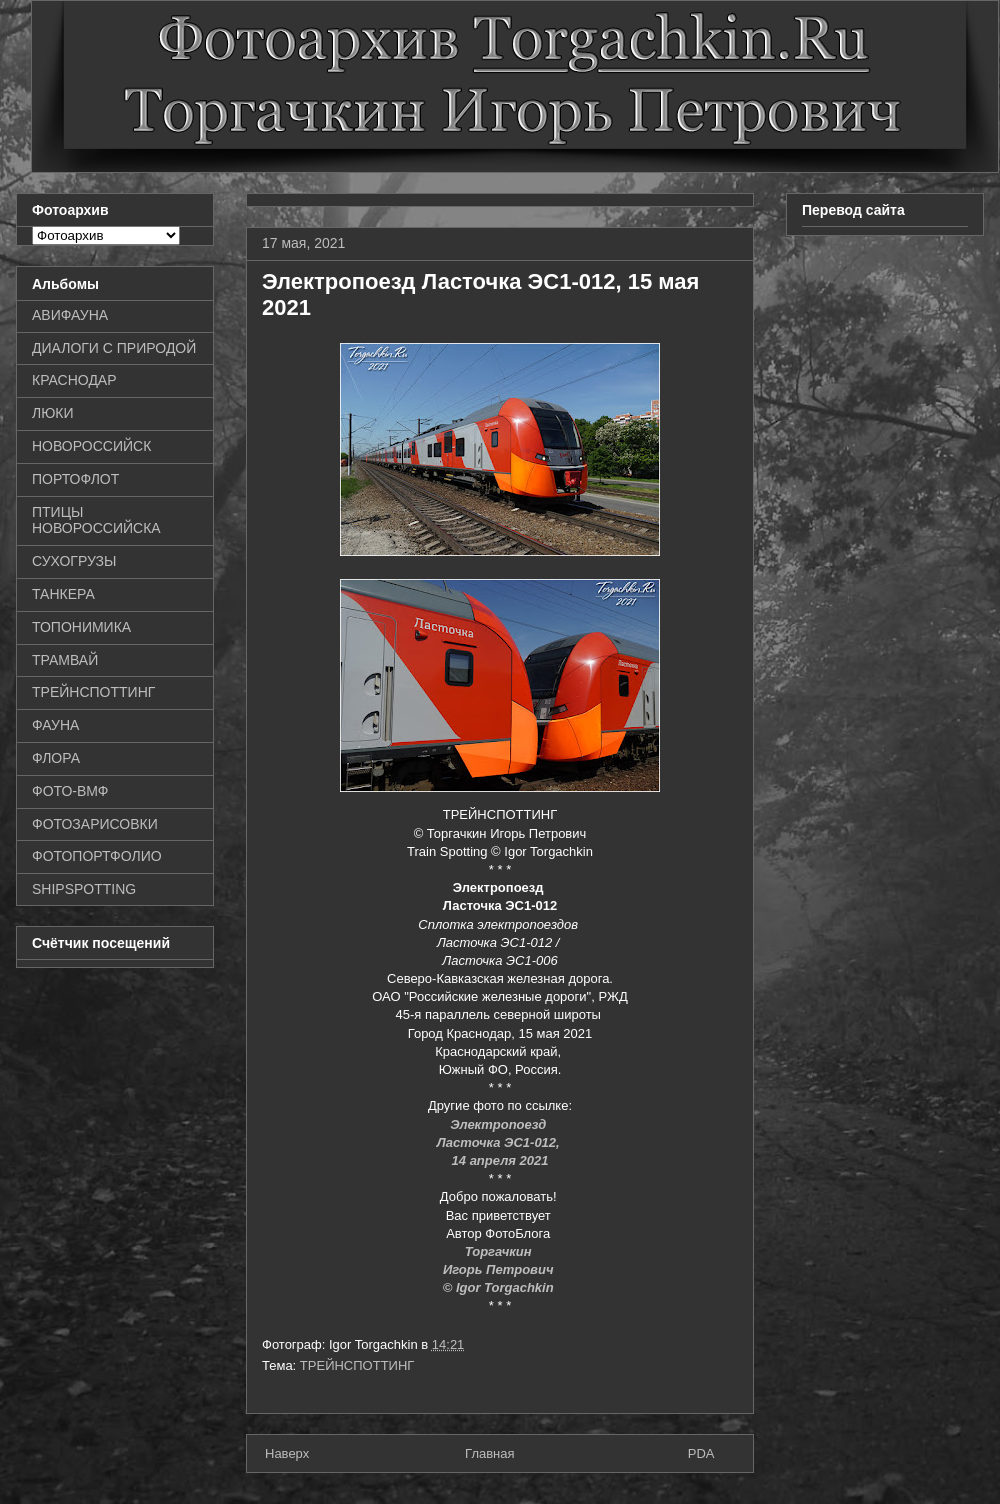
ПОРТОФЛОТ (75, 479)
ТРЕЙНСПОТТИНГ (357, 1365)
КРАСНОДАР (74, 380)
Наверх (287, 1453)
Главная (489, 1453)
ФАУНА (55, 725)
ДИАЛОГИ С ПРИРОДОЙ (114, 348)
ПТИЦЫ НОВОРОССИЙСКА (96, 520)
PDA (701, 1453)
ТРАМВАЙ (65, 660)
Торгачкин (500, 1251)
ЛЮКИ (53, 413)
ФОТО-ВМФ (70, 791)
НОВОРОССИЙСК (91, 446)
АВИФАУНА (70, 315)
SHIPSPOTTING (84, 889)
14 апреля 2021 (500, 1160)
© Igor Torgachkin (500, 1287)
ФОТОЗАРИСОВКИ (95, 824)
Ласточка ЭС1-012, (500, 1142)
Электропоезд (500, 1124)
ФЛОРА (56, 758)
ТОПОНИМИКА (81, 627)
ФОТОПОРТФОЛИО (97, 856)
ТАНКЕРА (63, 594)
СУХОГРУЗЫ (74, 561)
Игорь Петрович (500, 1269)
